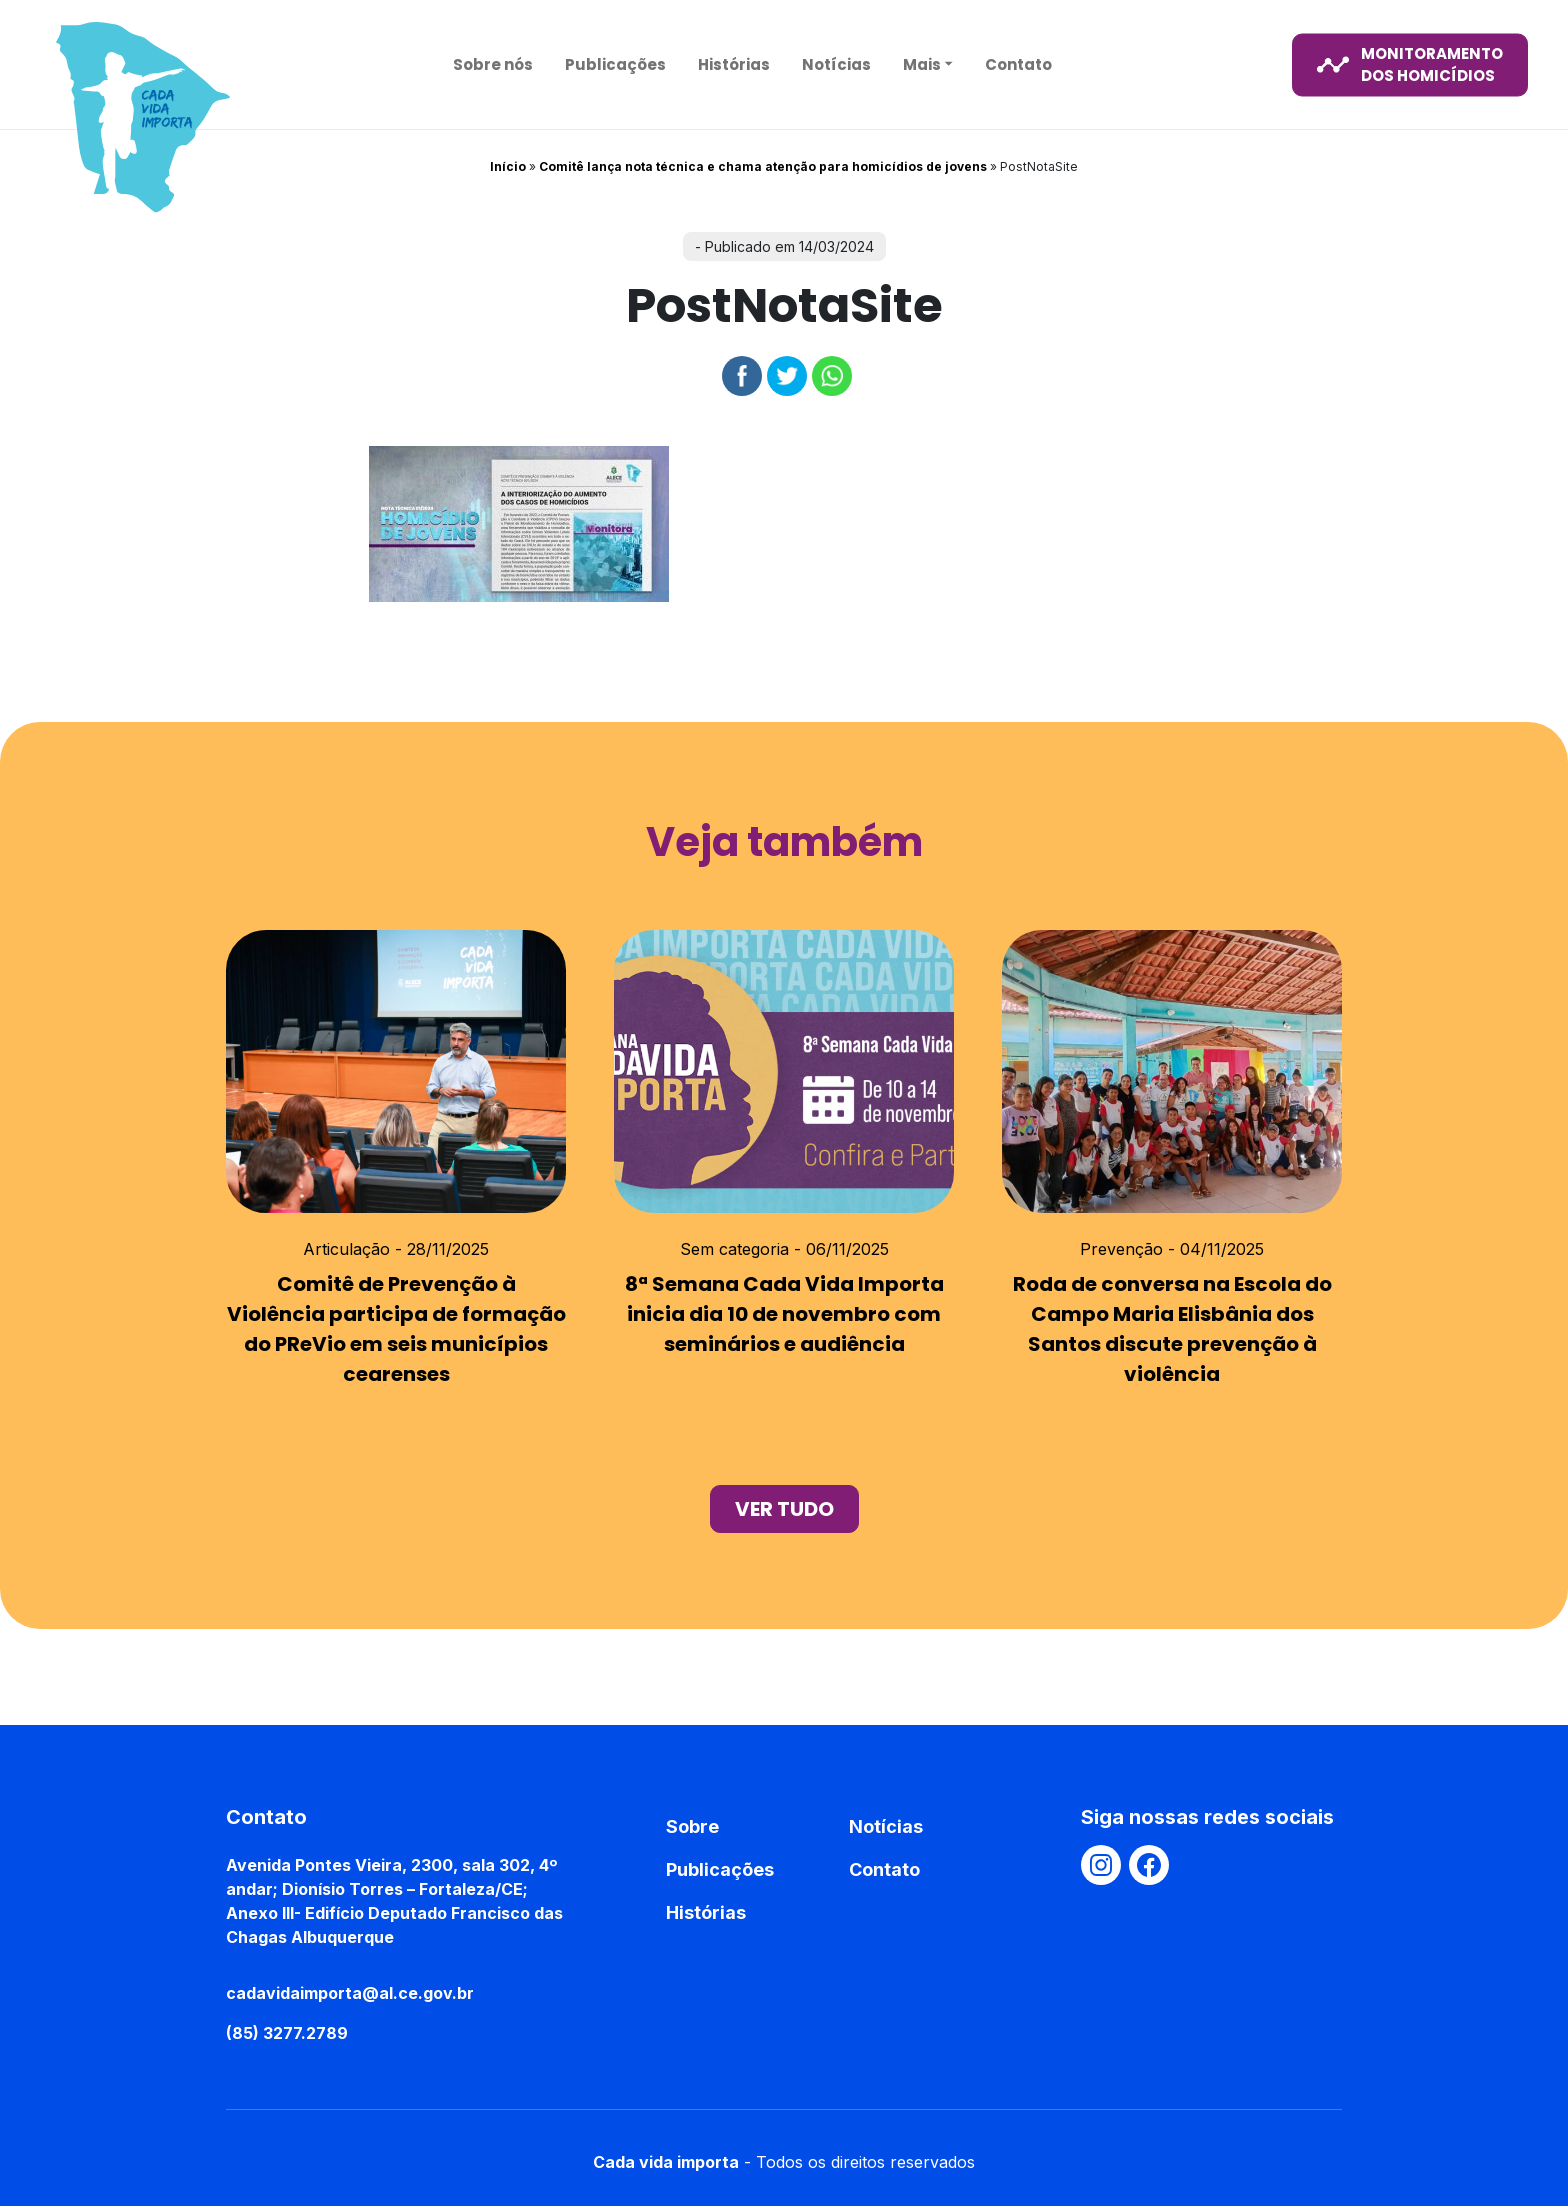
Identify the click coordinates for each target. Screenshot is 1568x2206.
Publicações (615, 63)
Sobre (692, 1826)
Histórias (734, 63)
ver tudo (784, 1509)
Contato (1018, 63)
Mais (922, 63)
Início (508, 166)
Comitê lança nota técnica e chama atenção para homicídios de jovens (763, 166)
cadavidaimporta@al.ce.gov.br (350, 1993)
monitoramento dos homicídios (1410, 64)
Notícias (836, 63)
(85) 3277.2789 (287, 2033)
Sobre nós (493, 63)
